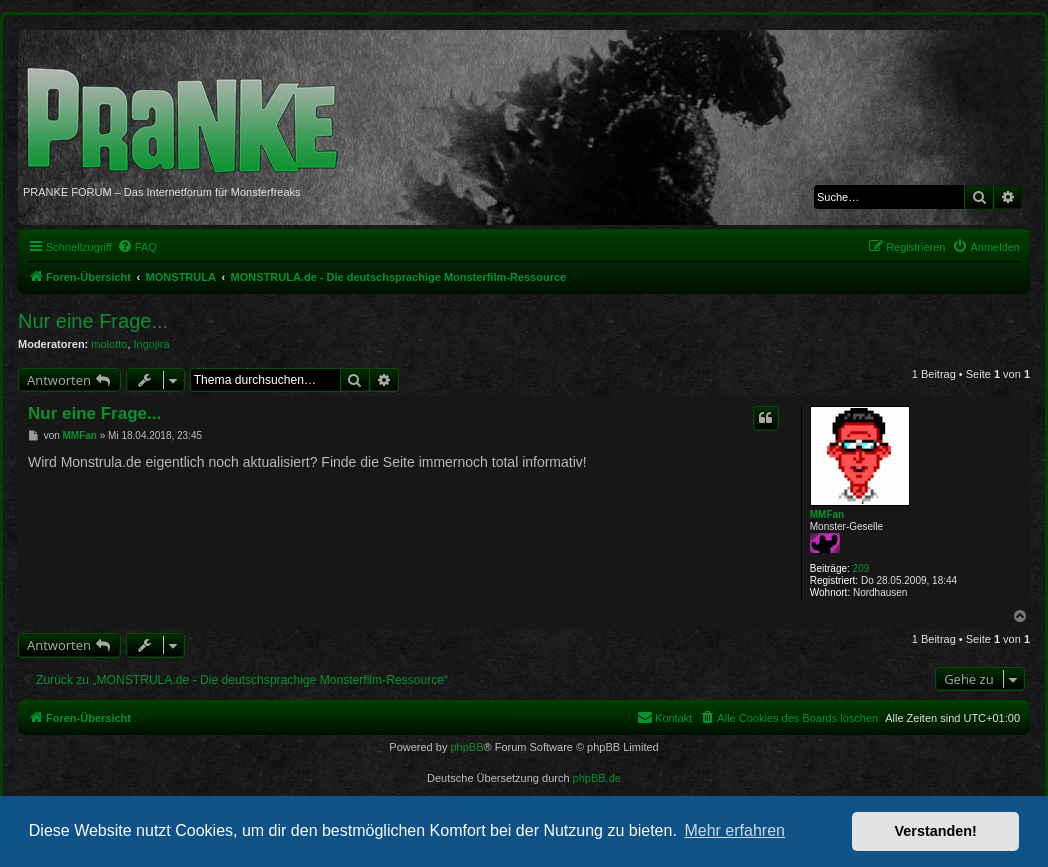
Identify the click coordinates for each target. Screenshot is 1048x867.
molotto (109, 344)
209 (861, 568)
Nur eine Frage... (93, 321)
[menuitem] (137, 247)
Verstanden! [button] (936, 831)
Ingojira (152, 344)
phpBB (466, 747)
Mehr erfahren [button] (734, 830)
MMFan (827, 514)
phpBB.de (597, 778)
